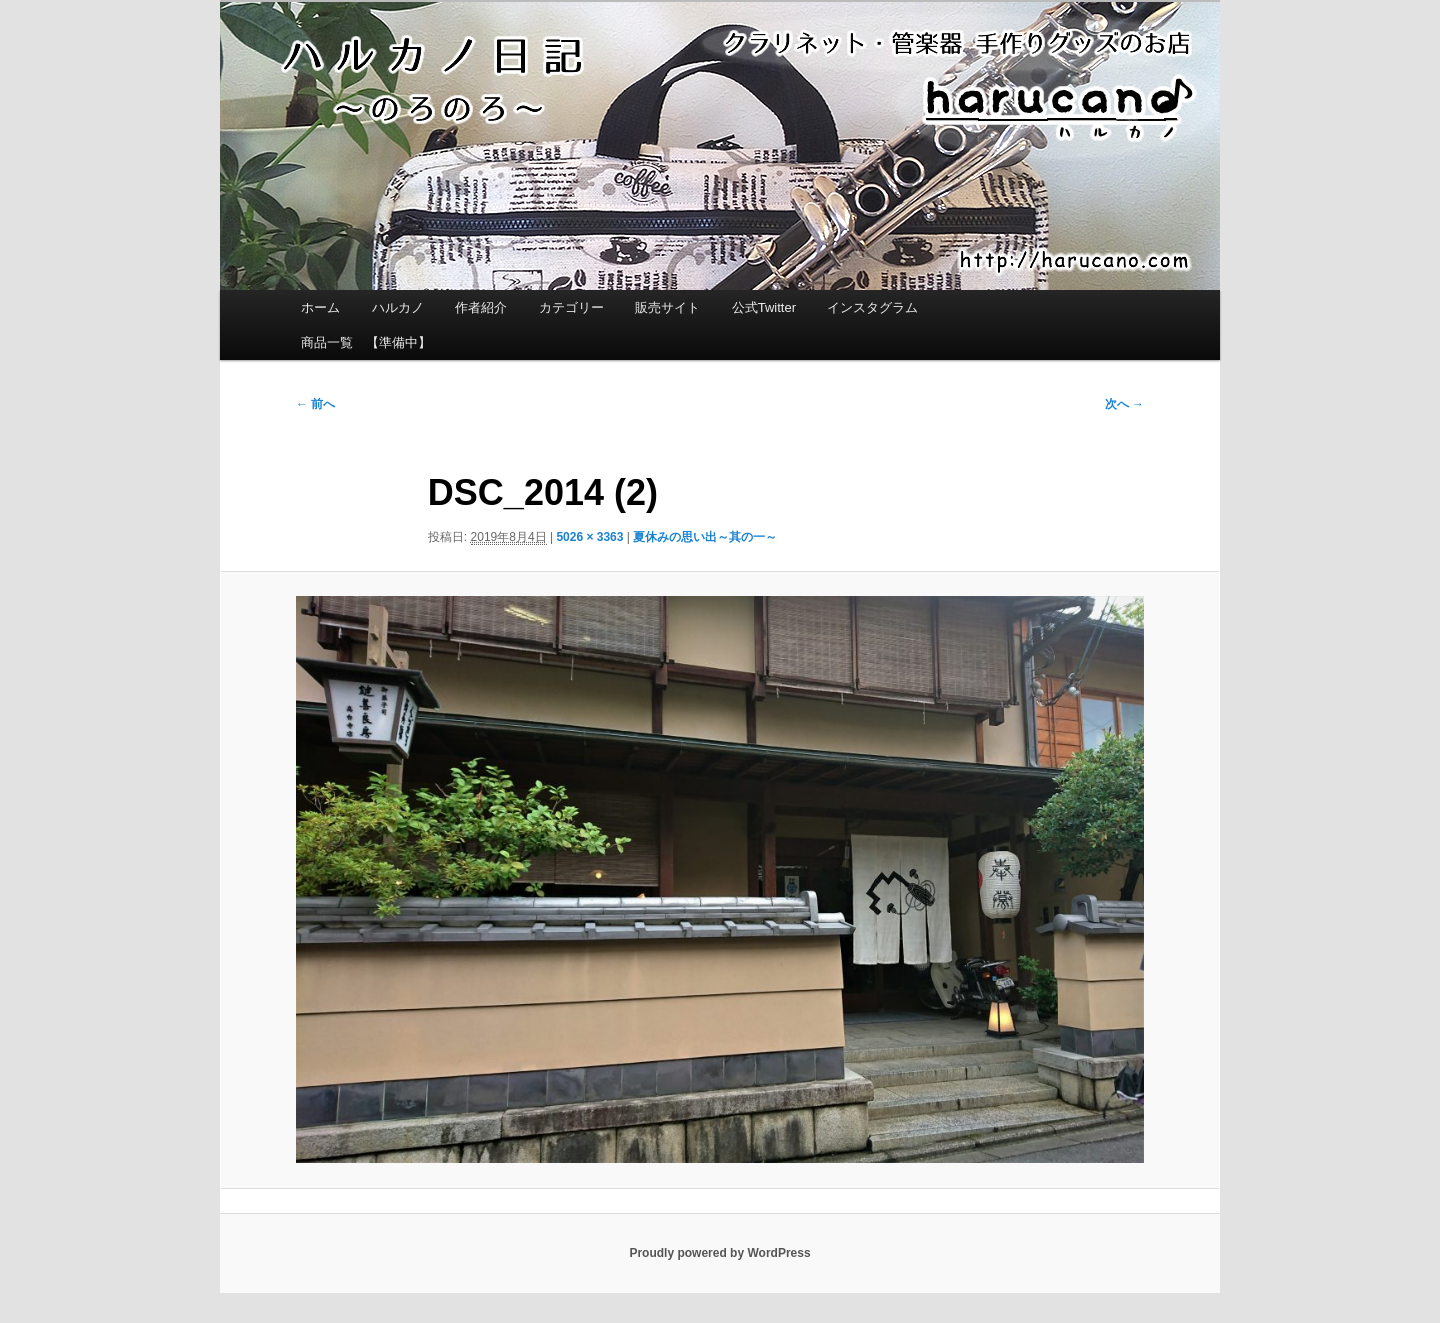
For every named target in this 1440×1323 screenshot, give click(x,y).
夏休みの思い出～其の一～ (705, 537)
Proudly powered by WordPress (719, 1253)
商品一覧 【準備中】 (366, 342)
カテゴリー (571, 307)
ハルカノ (398, 307)
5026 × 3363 (589, 537)
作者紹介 (481, 307)
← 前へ (315, 404)
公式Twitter (764, 307)
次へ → (1124, 404)
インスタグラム (872, 307)
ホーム (320, 307)
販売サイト (667, 307)
